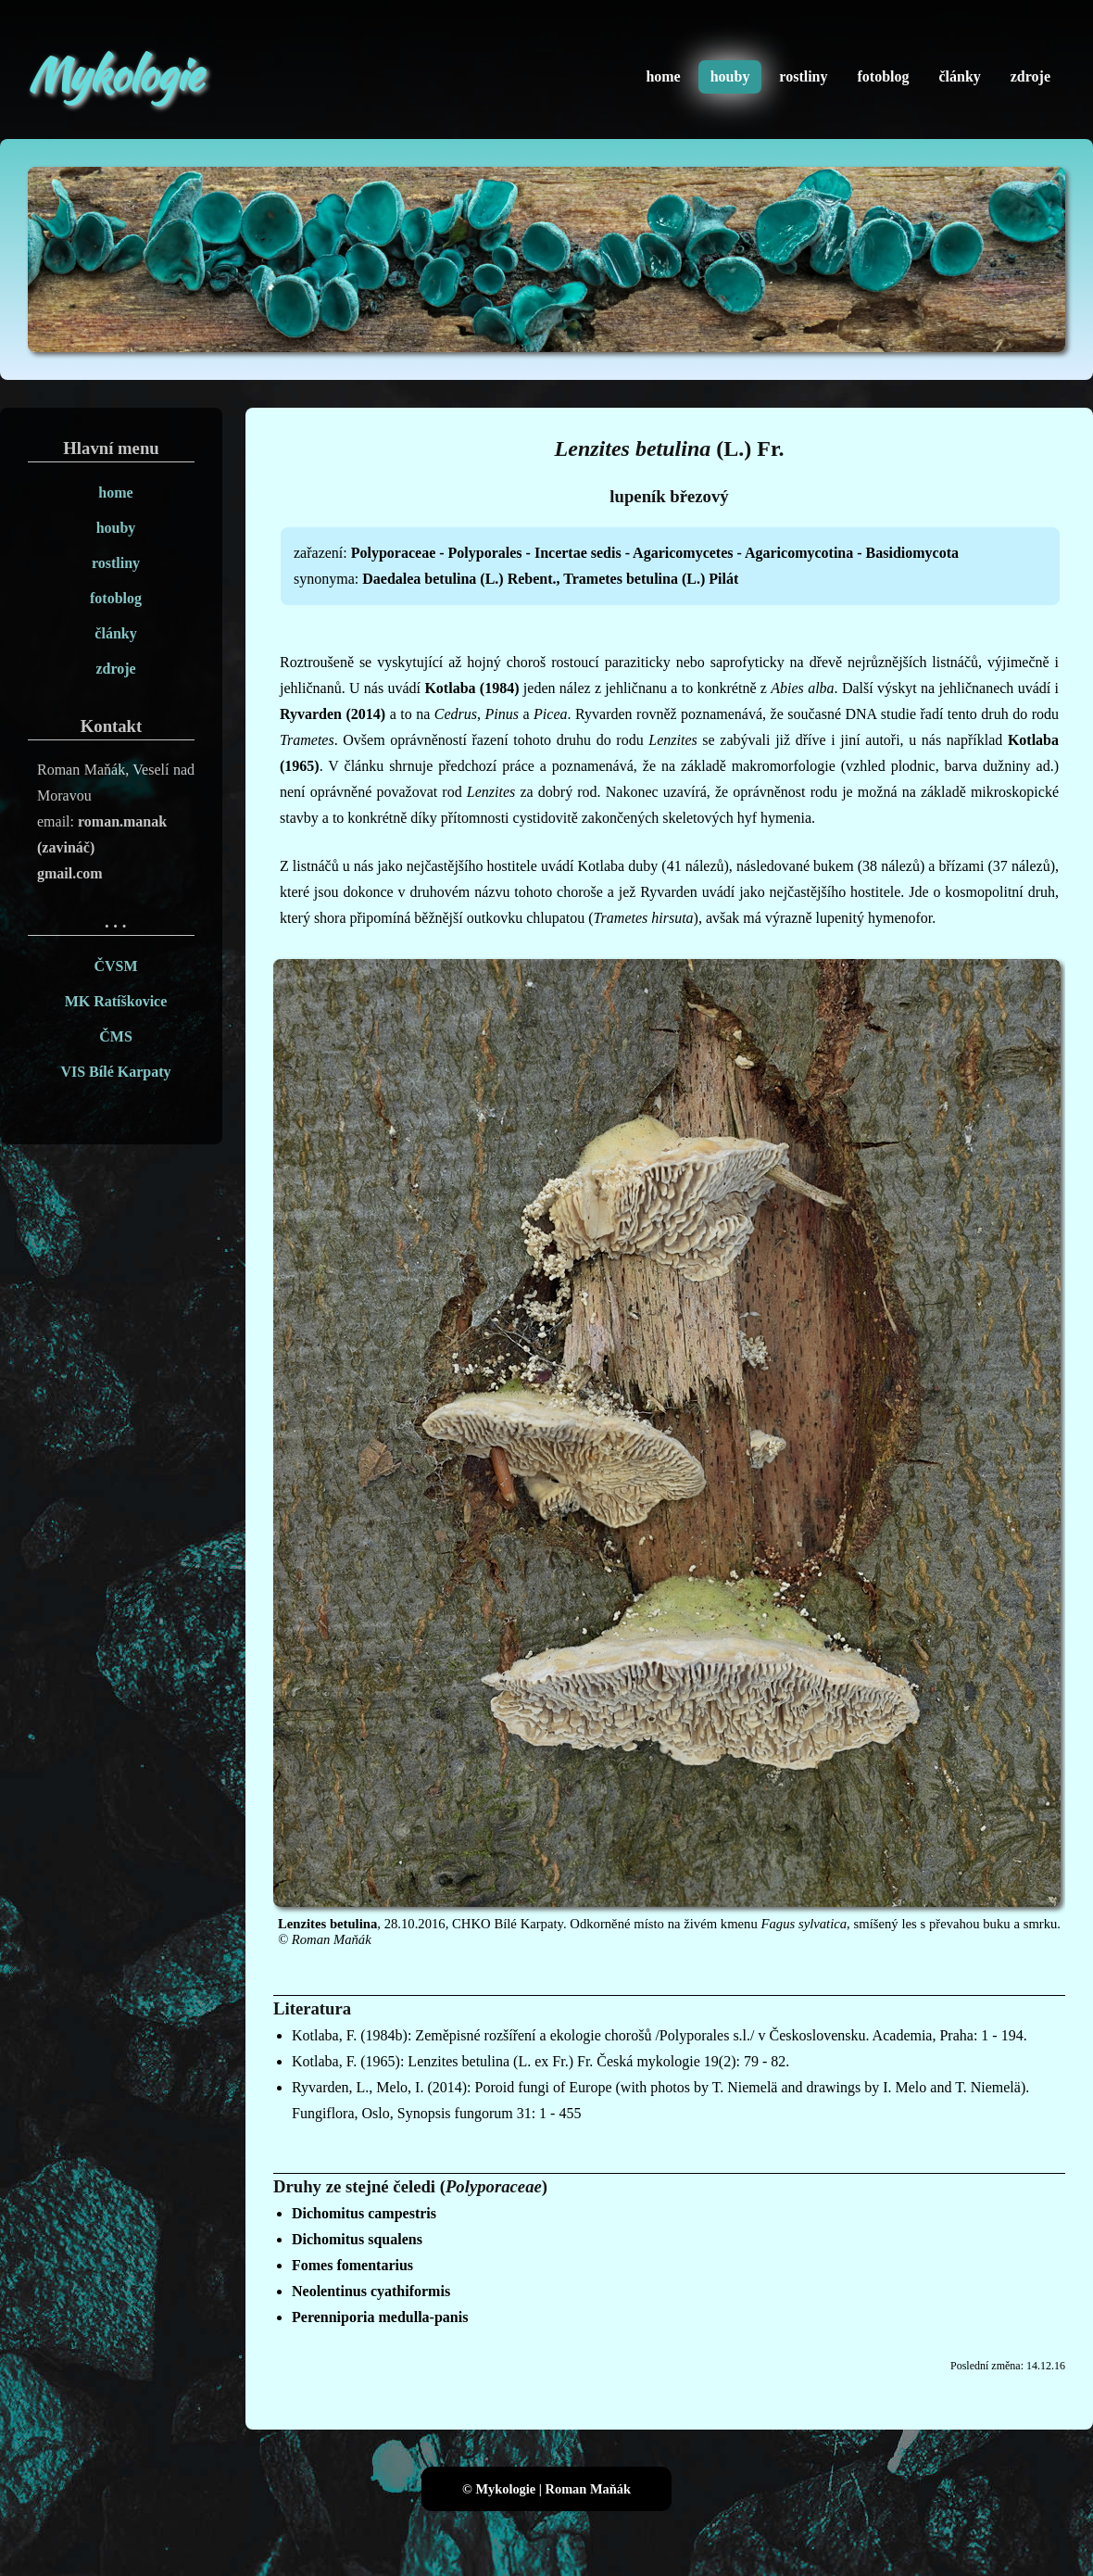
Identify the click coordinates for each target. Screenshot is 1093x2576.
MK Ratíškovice (116, 1001)
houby (730, 76)
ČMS (115, 1036)
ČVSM (115, 966)
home (663, 76)
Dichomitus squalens (357, 2239)
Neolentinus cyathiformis (371, 2291)
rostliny (803, 76)
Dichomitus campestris (364, 2213)
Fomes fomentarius (352, 2265)
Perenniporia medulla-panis (380, 2317)
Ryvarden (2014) (332, 714)
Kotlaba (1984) (471, 688)
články (959, 76)
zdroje (1030, 76)
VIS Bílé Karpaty (115, 1072)
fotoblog (883, 76)
